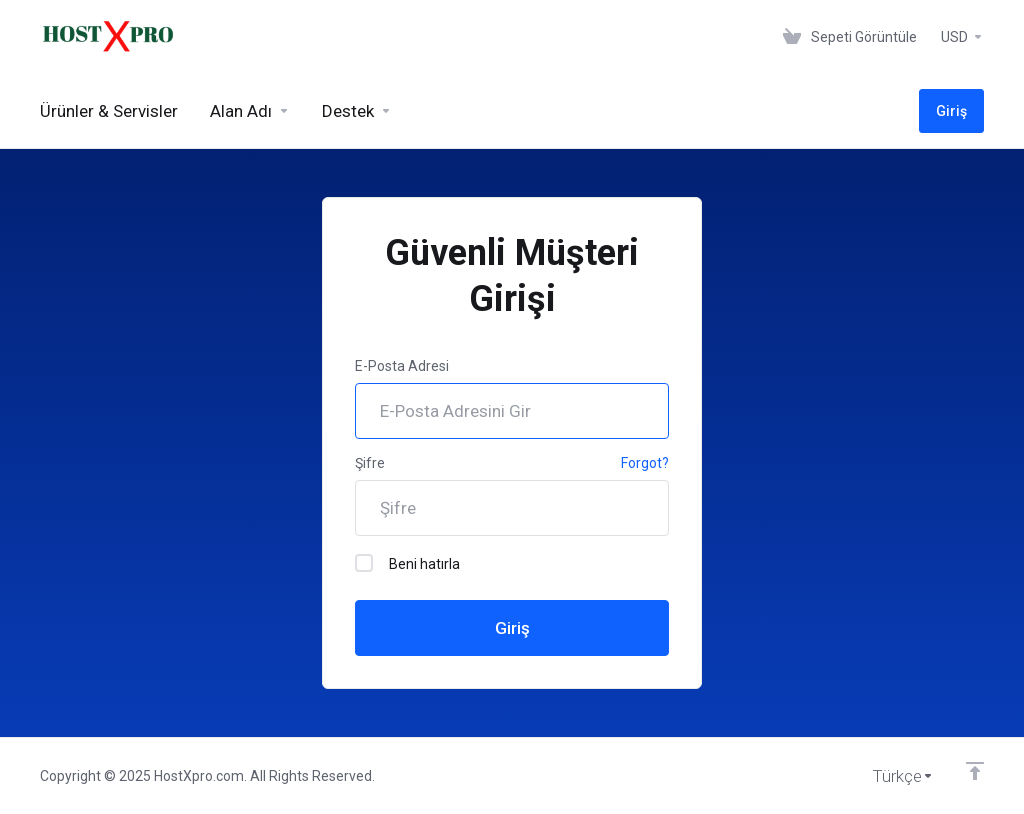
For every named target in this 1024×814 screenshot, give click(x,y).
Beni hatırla (407, 563)
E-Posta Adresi (402, 366)
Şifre (370, 463)
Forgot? (645, 463)
